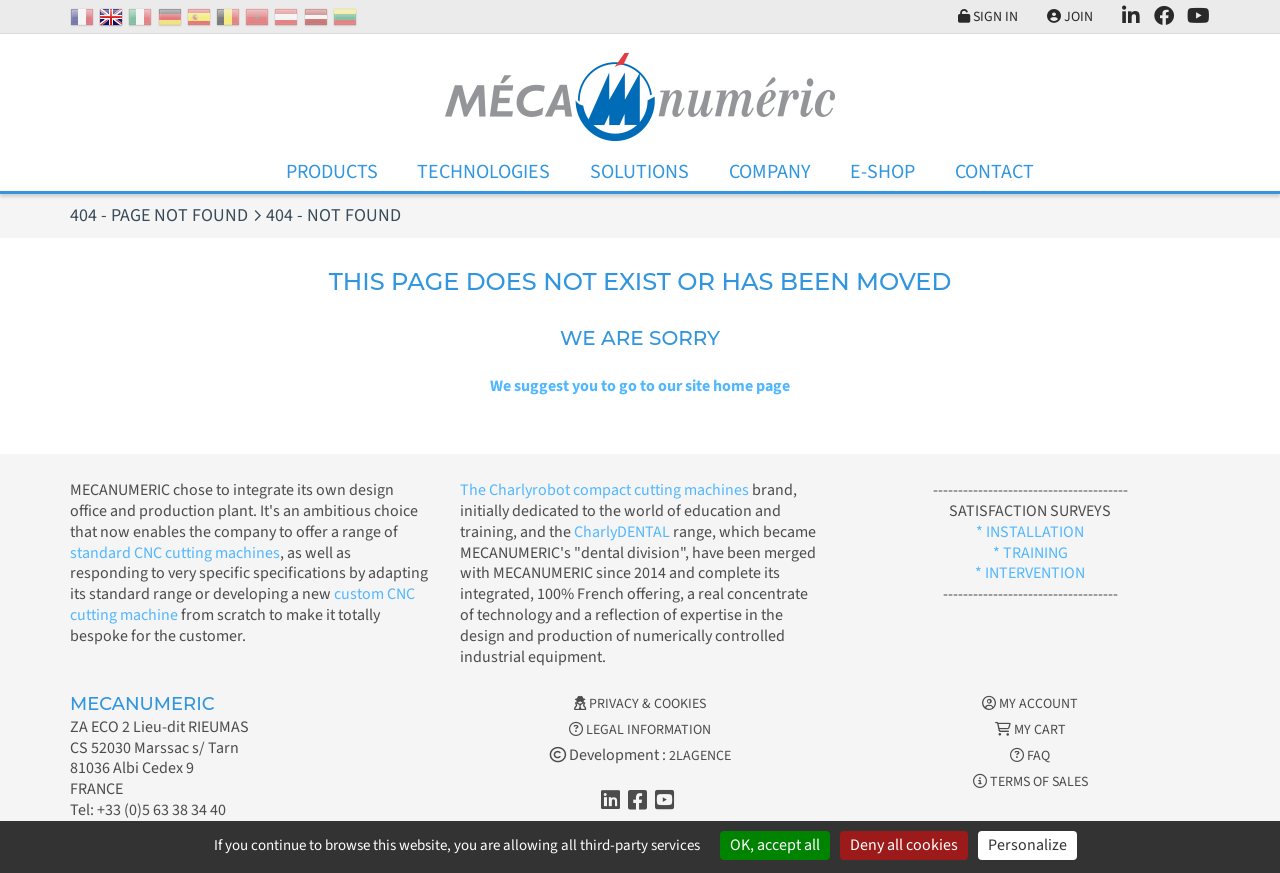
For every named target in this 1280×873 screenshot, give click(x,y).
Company (770, 172)
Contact (994, 172)
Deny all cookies (904, 845)
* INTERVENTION (1030, 573)
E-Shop (882, 172)
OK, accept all (775, 845)
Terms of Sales (1030, 782)
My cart (1030, 730)
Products (332, 172)
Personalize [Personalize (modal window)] (1027, 845)
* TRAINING (1030, 553)
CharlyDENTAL (623, 532)
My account (1030, 704)
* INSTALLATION (1030, 532)
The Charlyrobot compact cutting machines (604, 490)
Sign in (988, 17)
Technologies (483, 172)
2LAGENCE (700, 756)
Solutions (639, 172)
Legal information (640, 730)
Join (1070, 17)
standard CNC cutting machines (175, 553)
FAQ (1030, 756)
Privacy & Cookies (640, 704)
